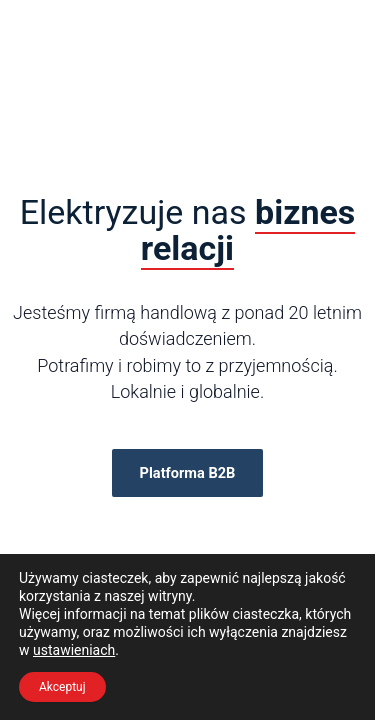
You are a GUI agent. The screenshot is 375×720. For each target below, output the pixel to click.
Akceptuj (62, 687)
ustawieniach (74, 650)
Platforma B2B (188, 473)
